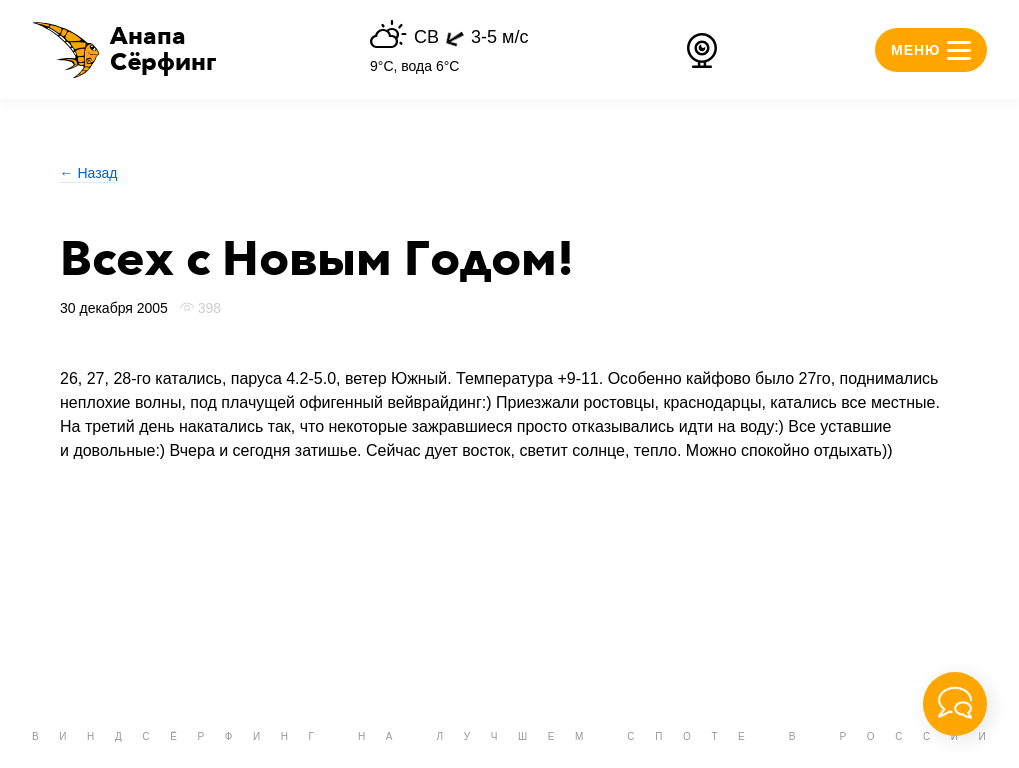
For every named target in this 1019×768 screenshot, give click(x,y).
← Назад (89, 173)
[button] (124, 50)
